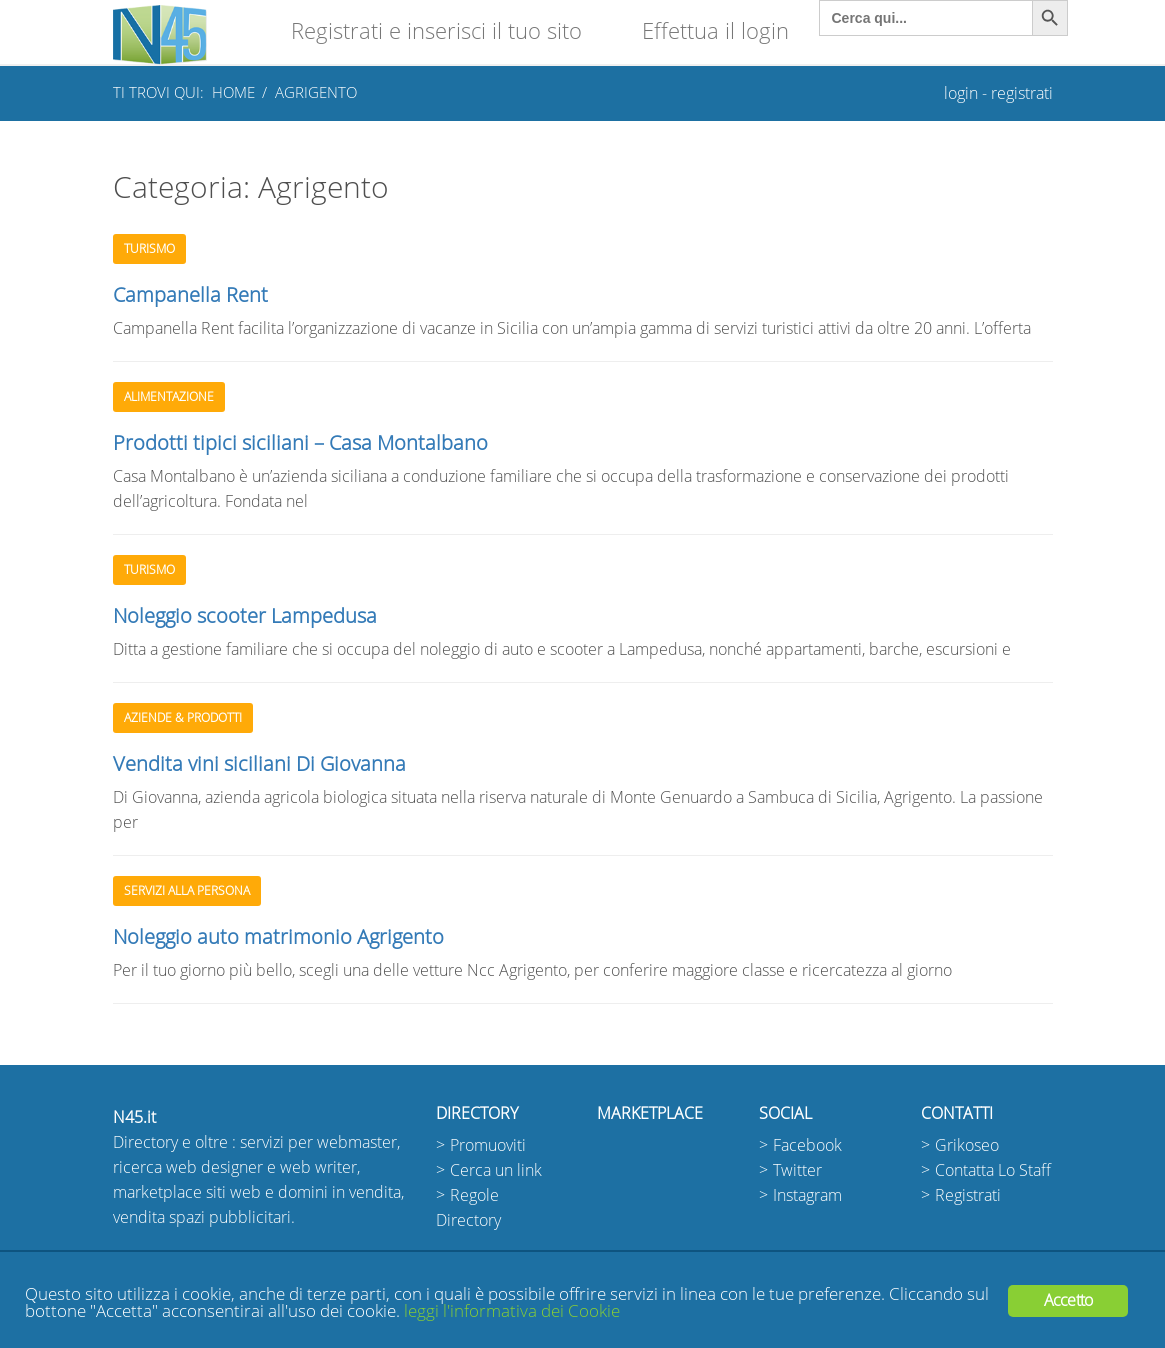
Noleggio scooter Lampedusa (245, 616)
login (961, 93)
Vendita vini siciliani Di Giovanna (259, 764)
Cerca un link (496, 1170)
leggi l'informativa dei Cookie (512, 1311)
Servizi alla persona (187, 891)
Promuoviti (488, 1145)
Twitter (797, 1170)
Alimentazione (169, 397)
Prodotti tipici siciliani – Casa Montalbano (300, 443)
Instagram (807, 1195)
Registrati (968, 1195)
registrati (1022, 93)
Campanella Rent (190, 295)
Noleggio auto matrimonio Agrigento (278, 937)
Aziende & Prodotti (183, 718)
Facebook (807, 1145)
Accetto (1068, 1300)
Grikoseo (967, 1145)
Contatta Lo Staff (993, 1170)
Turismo (149, 249)
